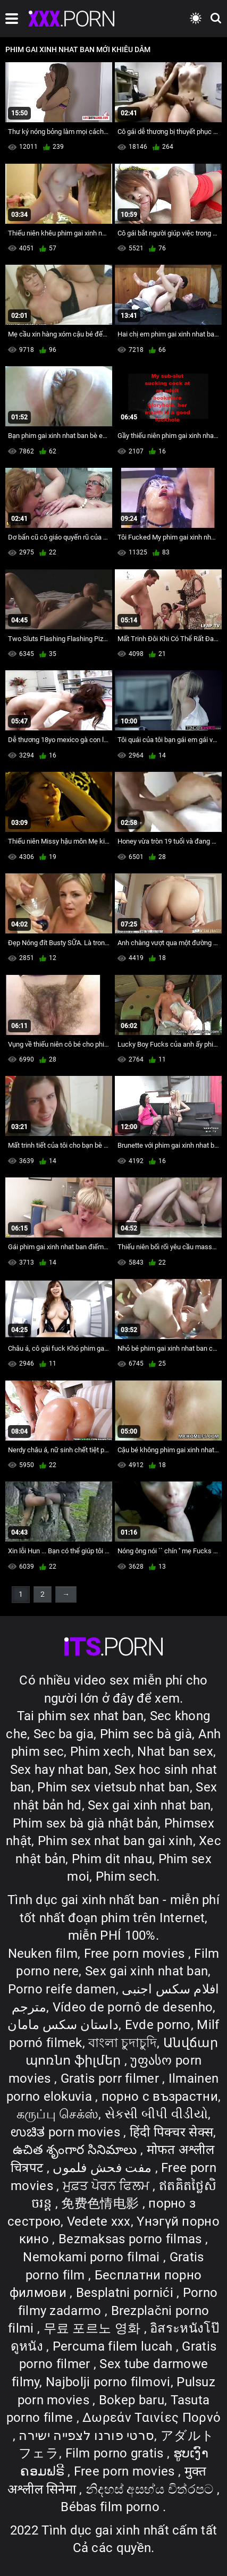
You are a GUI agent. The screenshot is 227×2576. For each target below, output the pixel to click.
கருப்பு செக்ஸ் (57, 2114)
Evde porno (158, 2024)
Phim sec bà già (146, 1734)
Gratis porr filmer (112, 2078)
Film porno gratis (116, 2453)
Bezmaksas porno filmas (131, 2239)
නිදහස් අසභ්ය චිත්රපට (151, 2489)
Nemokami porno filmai (93, 2257)
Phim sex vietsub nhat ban (113, 1787)
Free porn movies (136, 1953)
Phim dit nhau (112, 1858)
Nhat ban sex (175, 1751)
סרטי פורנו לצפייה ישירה (86, 2435)
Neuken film (43, 1953)
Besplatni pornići (126, 2292)
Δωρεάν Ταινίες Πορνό (151, 2417)
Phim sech (126, 1876)
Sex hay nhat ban (59, 1769)
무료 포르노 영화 (94, 2328)
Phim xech (100, 1751)
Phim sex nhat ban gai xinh (115, 1840)
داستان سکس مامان (63, 2024)
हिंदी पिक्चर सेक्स (171, 2132)
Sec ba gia (63, 1734)
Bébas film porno (112, 2506)
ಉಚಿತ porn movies (67, 2132)
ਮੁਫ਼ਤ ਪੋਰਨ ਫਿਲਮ (108, 2185)
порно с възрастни (160, 2096)
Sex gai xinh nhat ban (149, 1805)
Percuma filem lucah (114, 2346)
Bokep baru (131, 2400)
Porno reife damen (62, 1989)
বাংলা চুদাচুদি (122, 2042)
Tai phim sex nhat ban (80, 1715)
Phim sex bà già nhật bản (85, 1823)
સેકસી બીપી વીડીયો (156, 2114)
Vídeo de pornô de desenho (133, 2007)
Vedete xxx (99, 2221)
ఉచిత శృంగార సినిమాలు (76, 2149)
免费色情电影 (101, 2203)
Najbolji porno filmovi (108, 2382)
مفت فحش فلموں (104, 2167)
